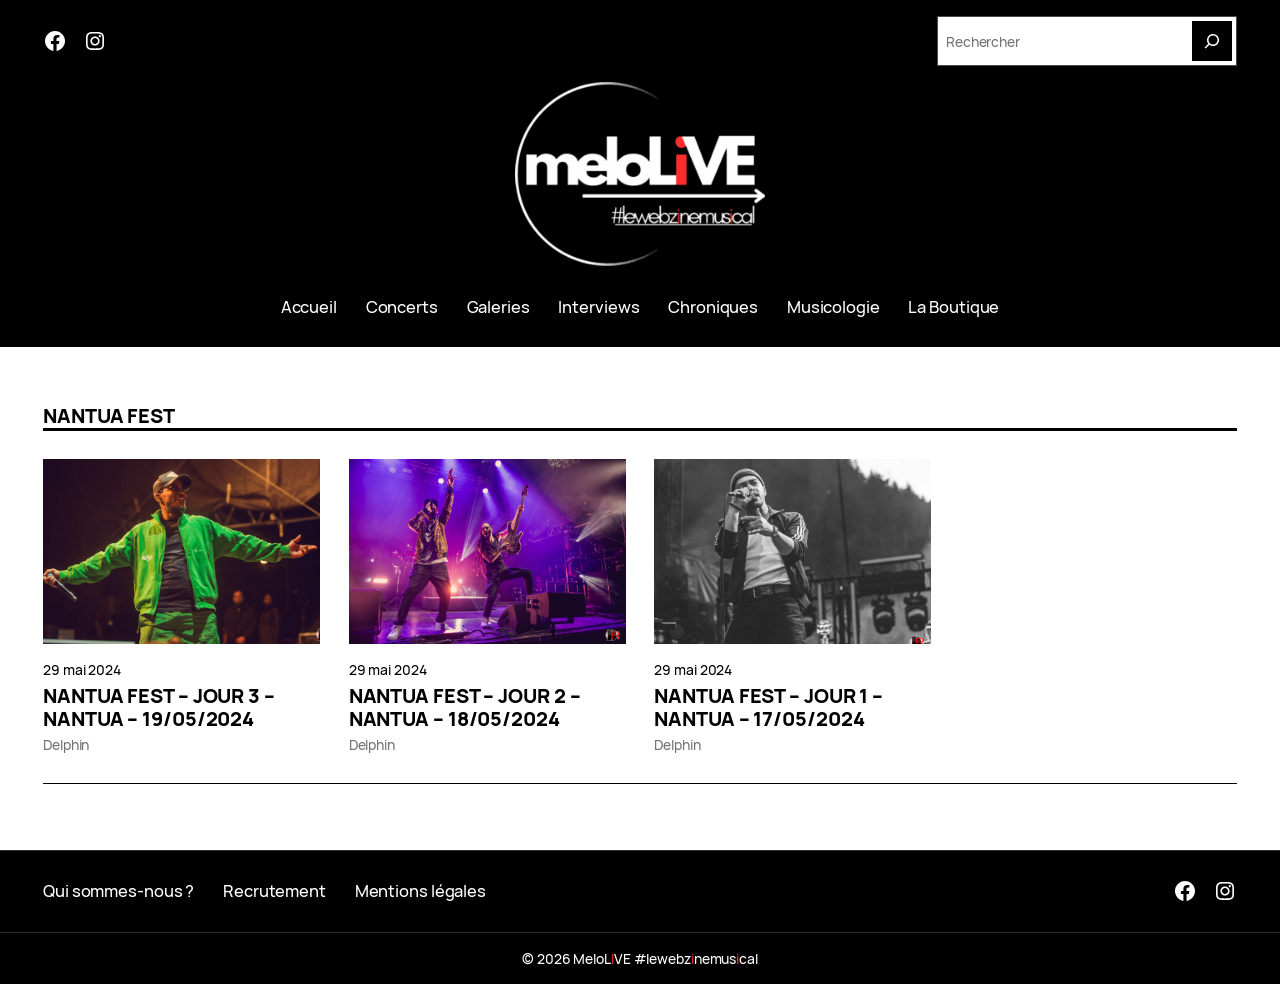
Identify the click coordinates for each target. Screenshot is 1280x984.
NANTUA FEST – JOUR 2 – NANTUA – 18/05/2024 (465, 708)
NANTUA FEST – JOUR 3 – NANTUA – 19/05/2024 (159, 708)
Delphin (66, 744)
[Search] (1212, 41)
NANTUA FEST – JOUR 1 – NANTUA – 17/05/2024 (768, 708)
